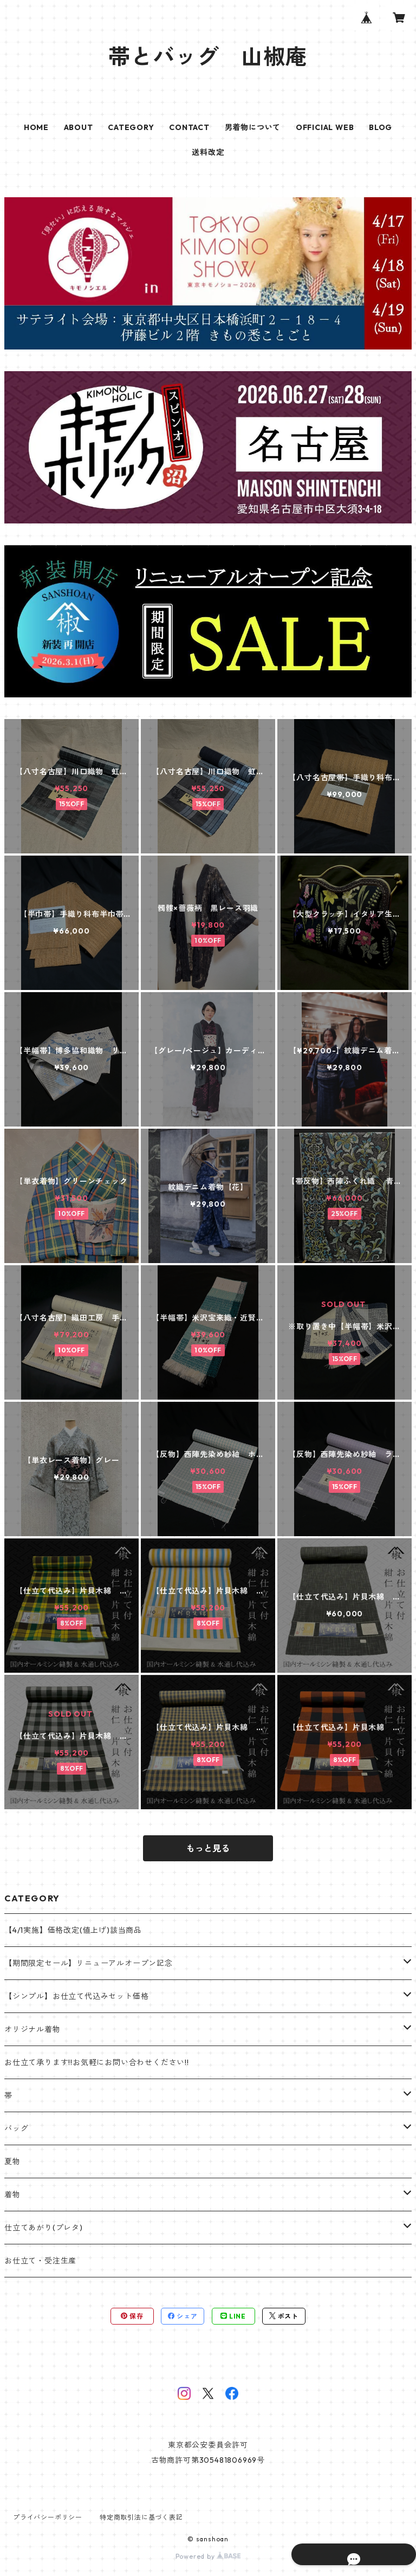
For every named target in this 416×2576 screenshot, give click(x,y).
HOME (36, 127)
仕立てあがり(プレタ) (43, 2227)
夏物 (12, 2161)
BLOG (380, 127)
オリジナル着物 (32, 2029)
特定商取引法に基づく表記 (141, 2517)
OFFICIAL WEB (325, 127)
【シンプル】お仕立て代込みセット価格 (76, 1996)
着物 (12, 2194)
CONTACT (189, 127)
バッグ (16, 2128)
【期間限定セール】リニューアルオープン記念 (88, 1963)
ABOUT (78, 127)
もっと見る (208, 1848)
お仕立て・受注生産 (40, 2261)
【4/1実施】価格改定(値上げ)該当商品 (73, 1930)
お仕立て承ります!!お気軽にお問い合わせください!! (96, 2062)
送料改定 (208, 152)
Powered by (208, 2556)
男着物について (253, 127)
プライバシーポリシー (47, 2517)
